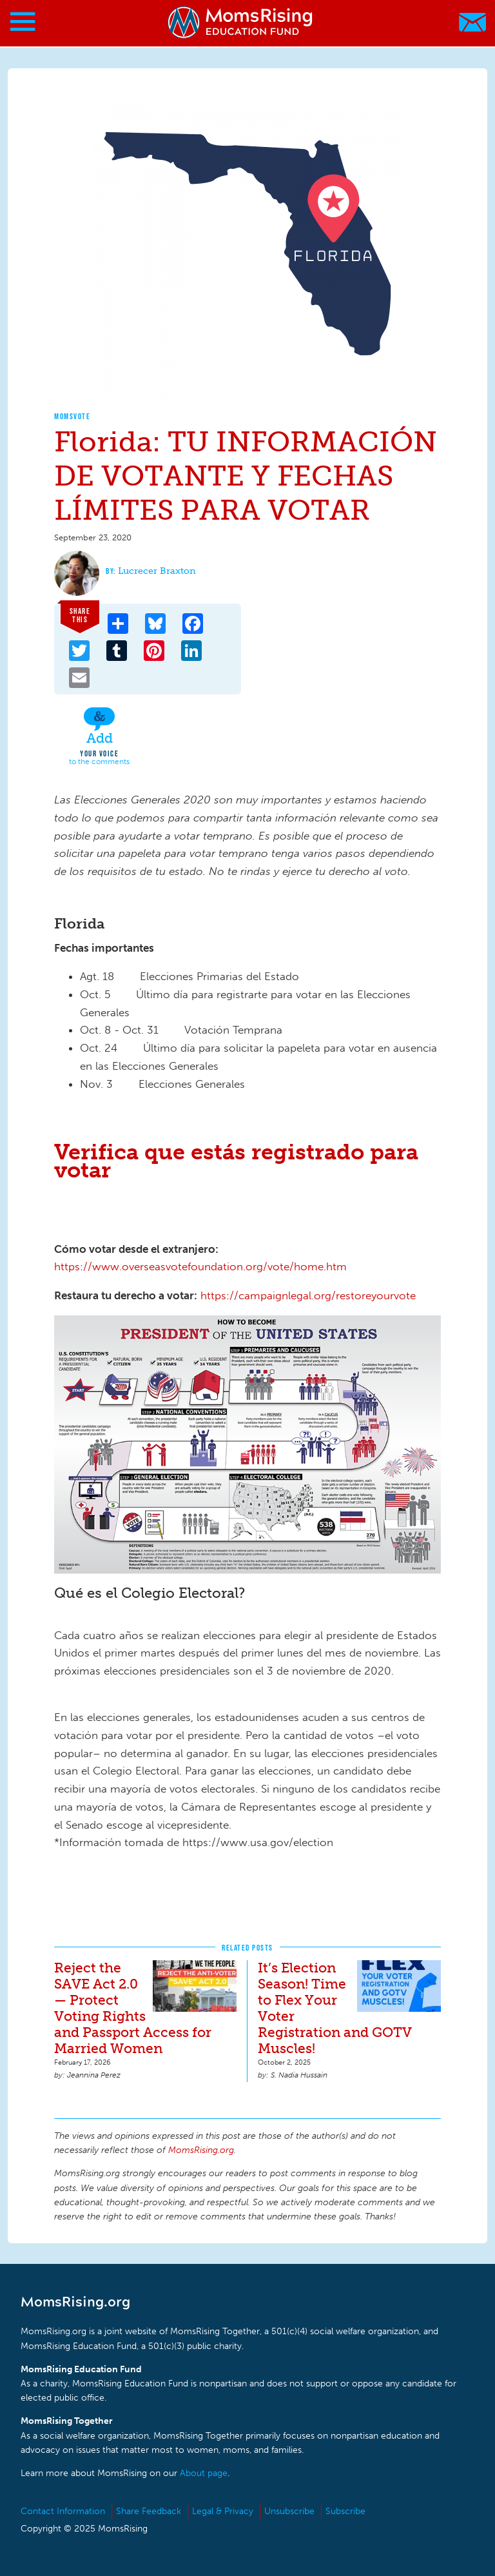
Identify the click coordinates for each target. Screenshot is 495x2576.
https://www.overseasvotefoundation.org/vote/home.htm (200, 1266)
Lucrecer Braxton (157, 570)
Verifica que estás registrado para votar (236, 1161)
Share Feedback (148, 2511)
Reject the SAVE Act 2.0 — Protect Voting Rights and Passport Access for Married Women (132, 2008)
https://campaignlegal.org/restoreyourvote (308, 1295)
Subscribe (345, 2511)
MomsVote (72, 416)
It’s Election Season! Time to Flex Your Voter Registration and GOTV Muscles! (335, 2008)
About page (204, 2473)
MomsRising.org (241, 22)
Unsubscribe (289, 2511)
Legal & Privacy (222, 2511)
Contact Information (63, 2511)
